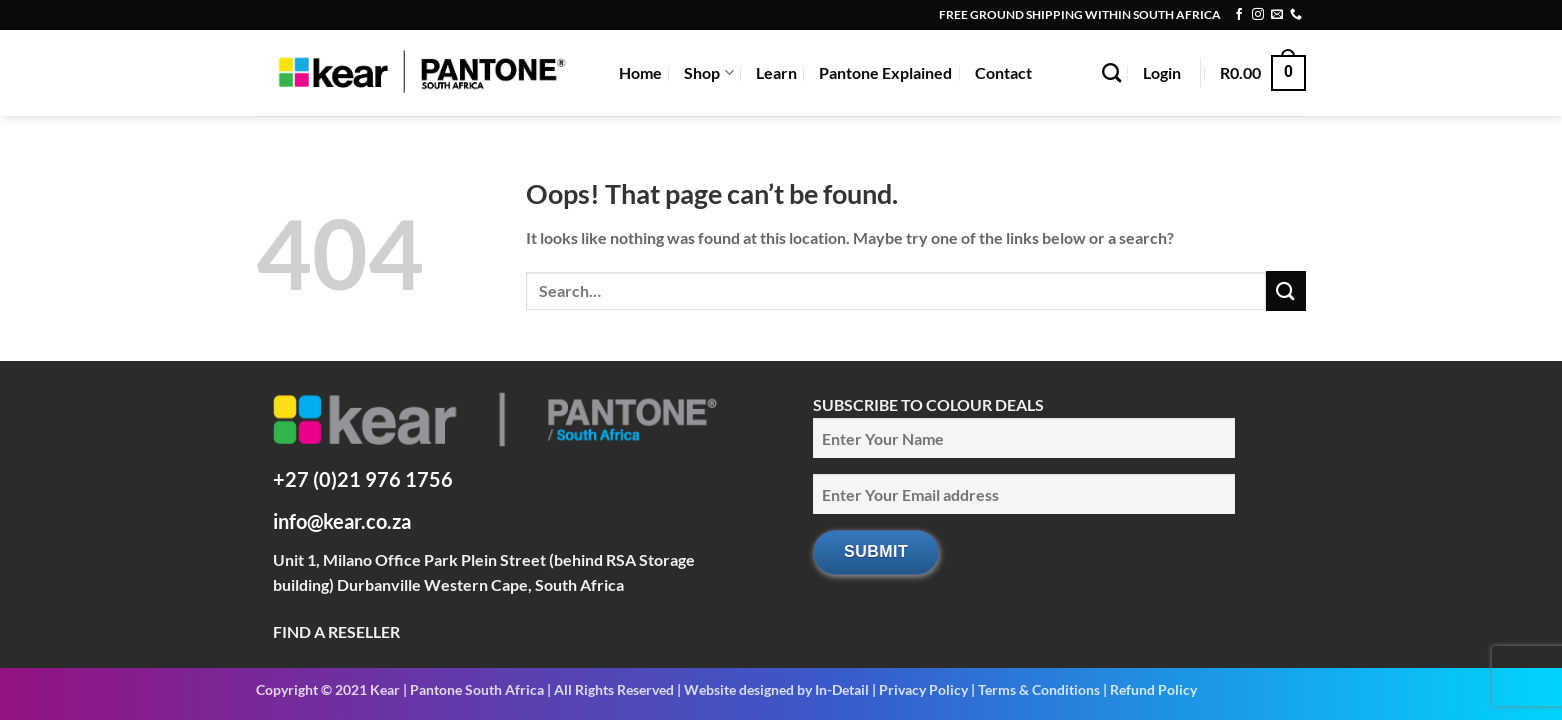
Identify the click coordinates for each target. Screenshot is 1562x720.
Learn (776, 72)
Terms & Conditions (1039, 689)
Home (640, 72)
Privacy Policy (923, 689)
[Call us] (1296, 15)
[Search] (1111, 72)
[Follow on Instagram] (1258, 15)
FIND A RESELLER (336, 631)
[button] (1162, 73)
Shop (708, 73)
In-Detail (842, 689)
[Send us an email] (1277, 15)
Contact (1003, 72)
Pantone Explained (885, 72)
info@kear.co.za (342, 521)
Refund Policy (1153, 689)
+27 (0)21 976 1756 (363, 479)
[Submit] (1286, 290)
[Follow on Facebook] (1239, 15)
